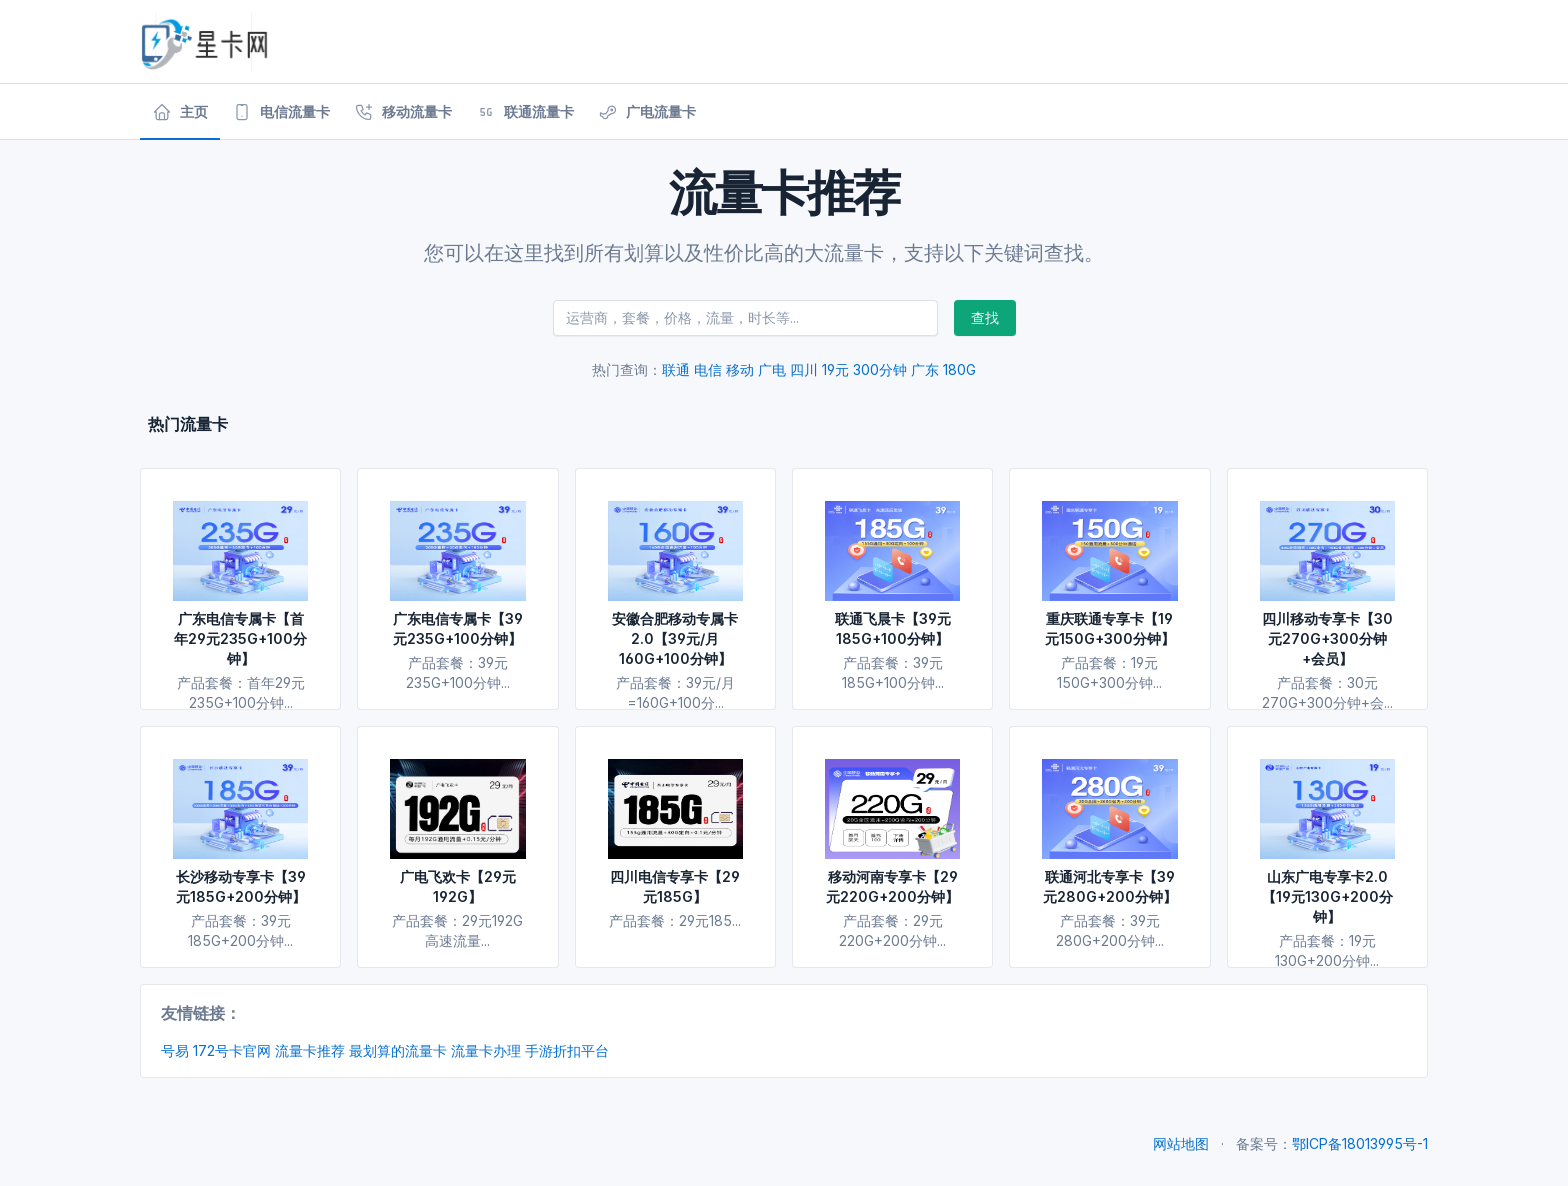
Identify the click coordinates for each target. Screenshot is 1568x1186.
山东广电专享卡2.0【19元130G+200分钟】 (1327, 896)
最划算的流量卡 (398, 1050)
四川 (804, 369)
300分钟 (880, 369)
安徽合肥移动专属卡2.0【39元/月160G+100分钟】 (675, 638)
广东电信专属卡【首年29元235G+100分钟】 (240, 638)
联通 (676, 369)
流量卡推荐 (310, 1050)
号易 (175, 1050)
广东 (925, 369)
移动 (740, 369)
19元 (835, 369)
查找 (985, 317)
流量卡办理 (486, 1050)
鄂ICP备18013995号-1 (1360, 1143)
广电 (772, 369)
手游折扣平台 (567, 1050)
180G (959, 369)
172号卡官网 (232, 1050)
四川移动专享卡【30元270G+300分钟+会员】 (1327, 638)
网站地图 (1181, 1143)
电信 (708, 369)
